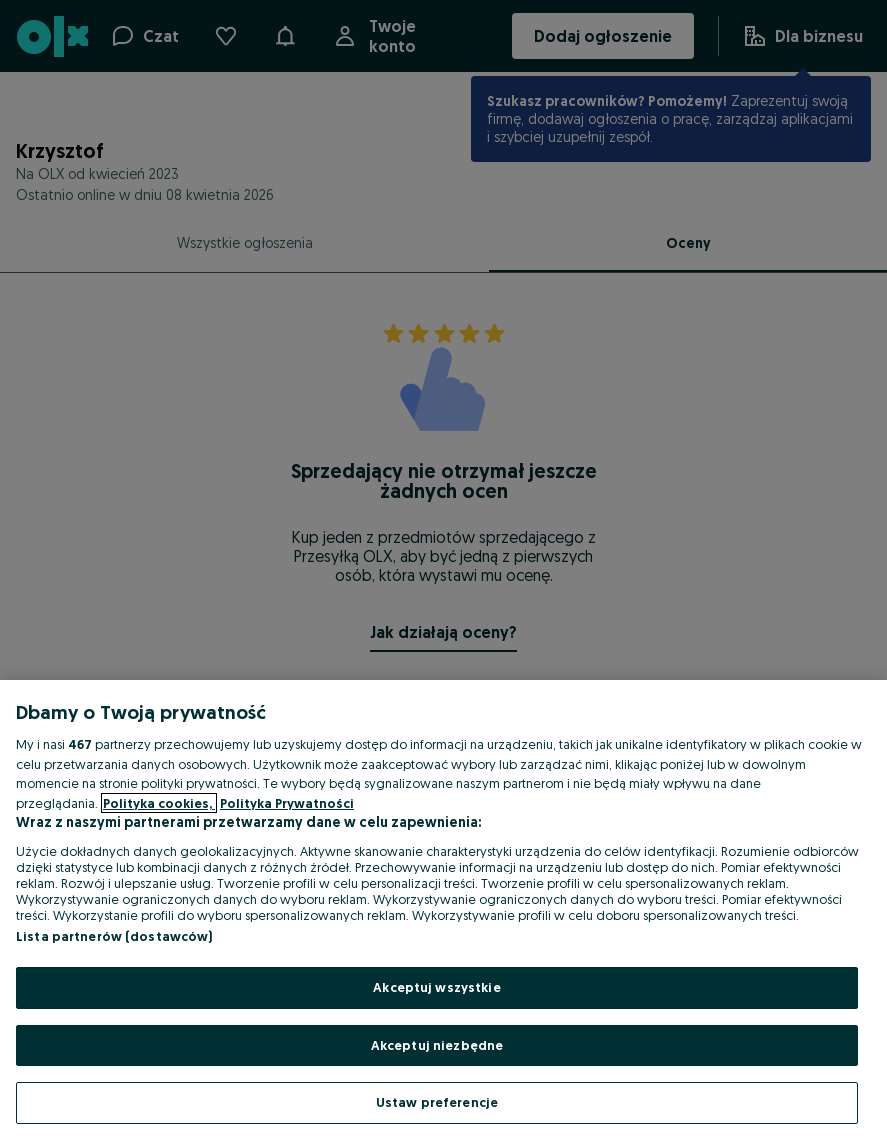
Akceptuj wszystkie (436, 987)
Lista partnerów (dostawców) (114, 936)
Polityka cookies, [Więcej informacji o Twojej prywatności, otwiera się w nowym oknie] (159, 803)
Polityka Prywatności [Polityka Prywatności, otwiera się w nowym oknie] (287, 803)
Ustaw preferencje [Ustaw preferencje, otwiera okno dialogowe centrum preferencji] (437, 1102)
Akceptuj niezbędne (437, 1045)
